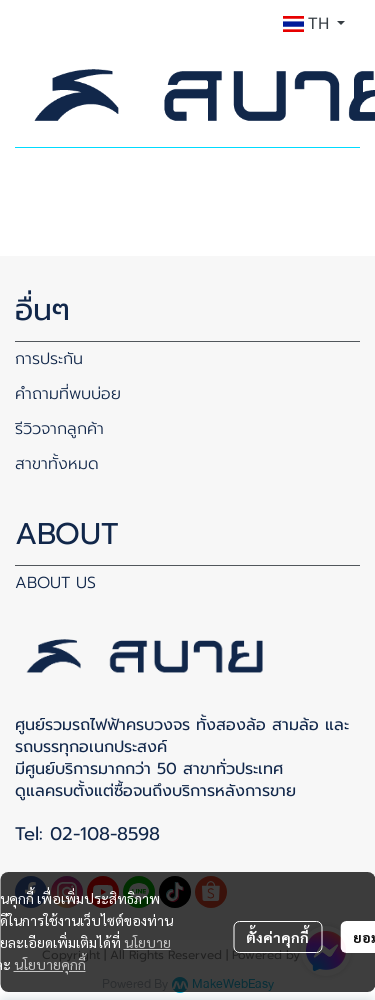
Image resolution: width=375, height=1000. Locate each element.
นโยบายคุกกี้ (50, 964)
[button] (314, 24)
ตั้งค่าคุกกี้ (277, 937)
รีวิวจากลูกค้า (59, 429)
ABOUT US (55, 583)
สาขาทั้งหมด (57, 464)
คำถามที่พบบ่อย (68, 394)
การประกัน (49, 359)
